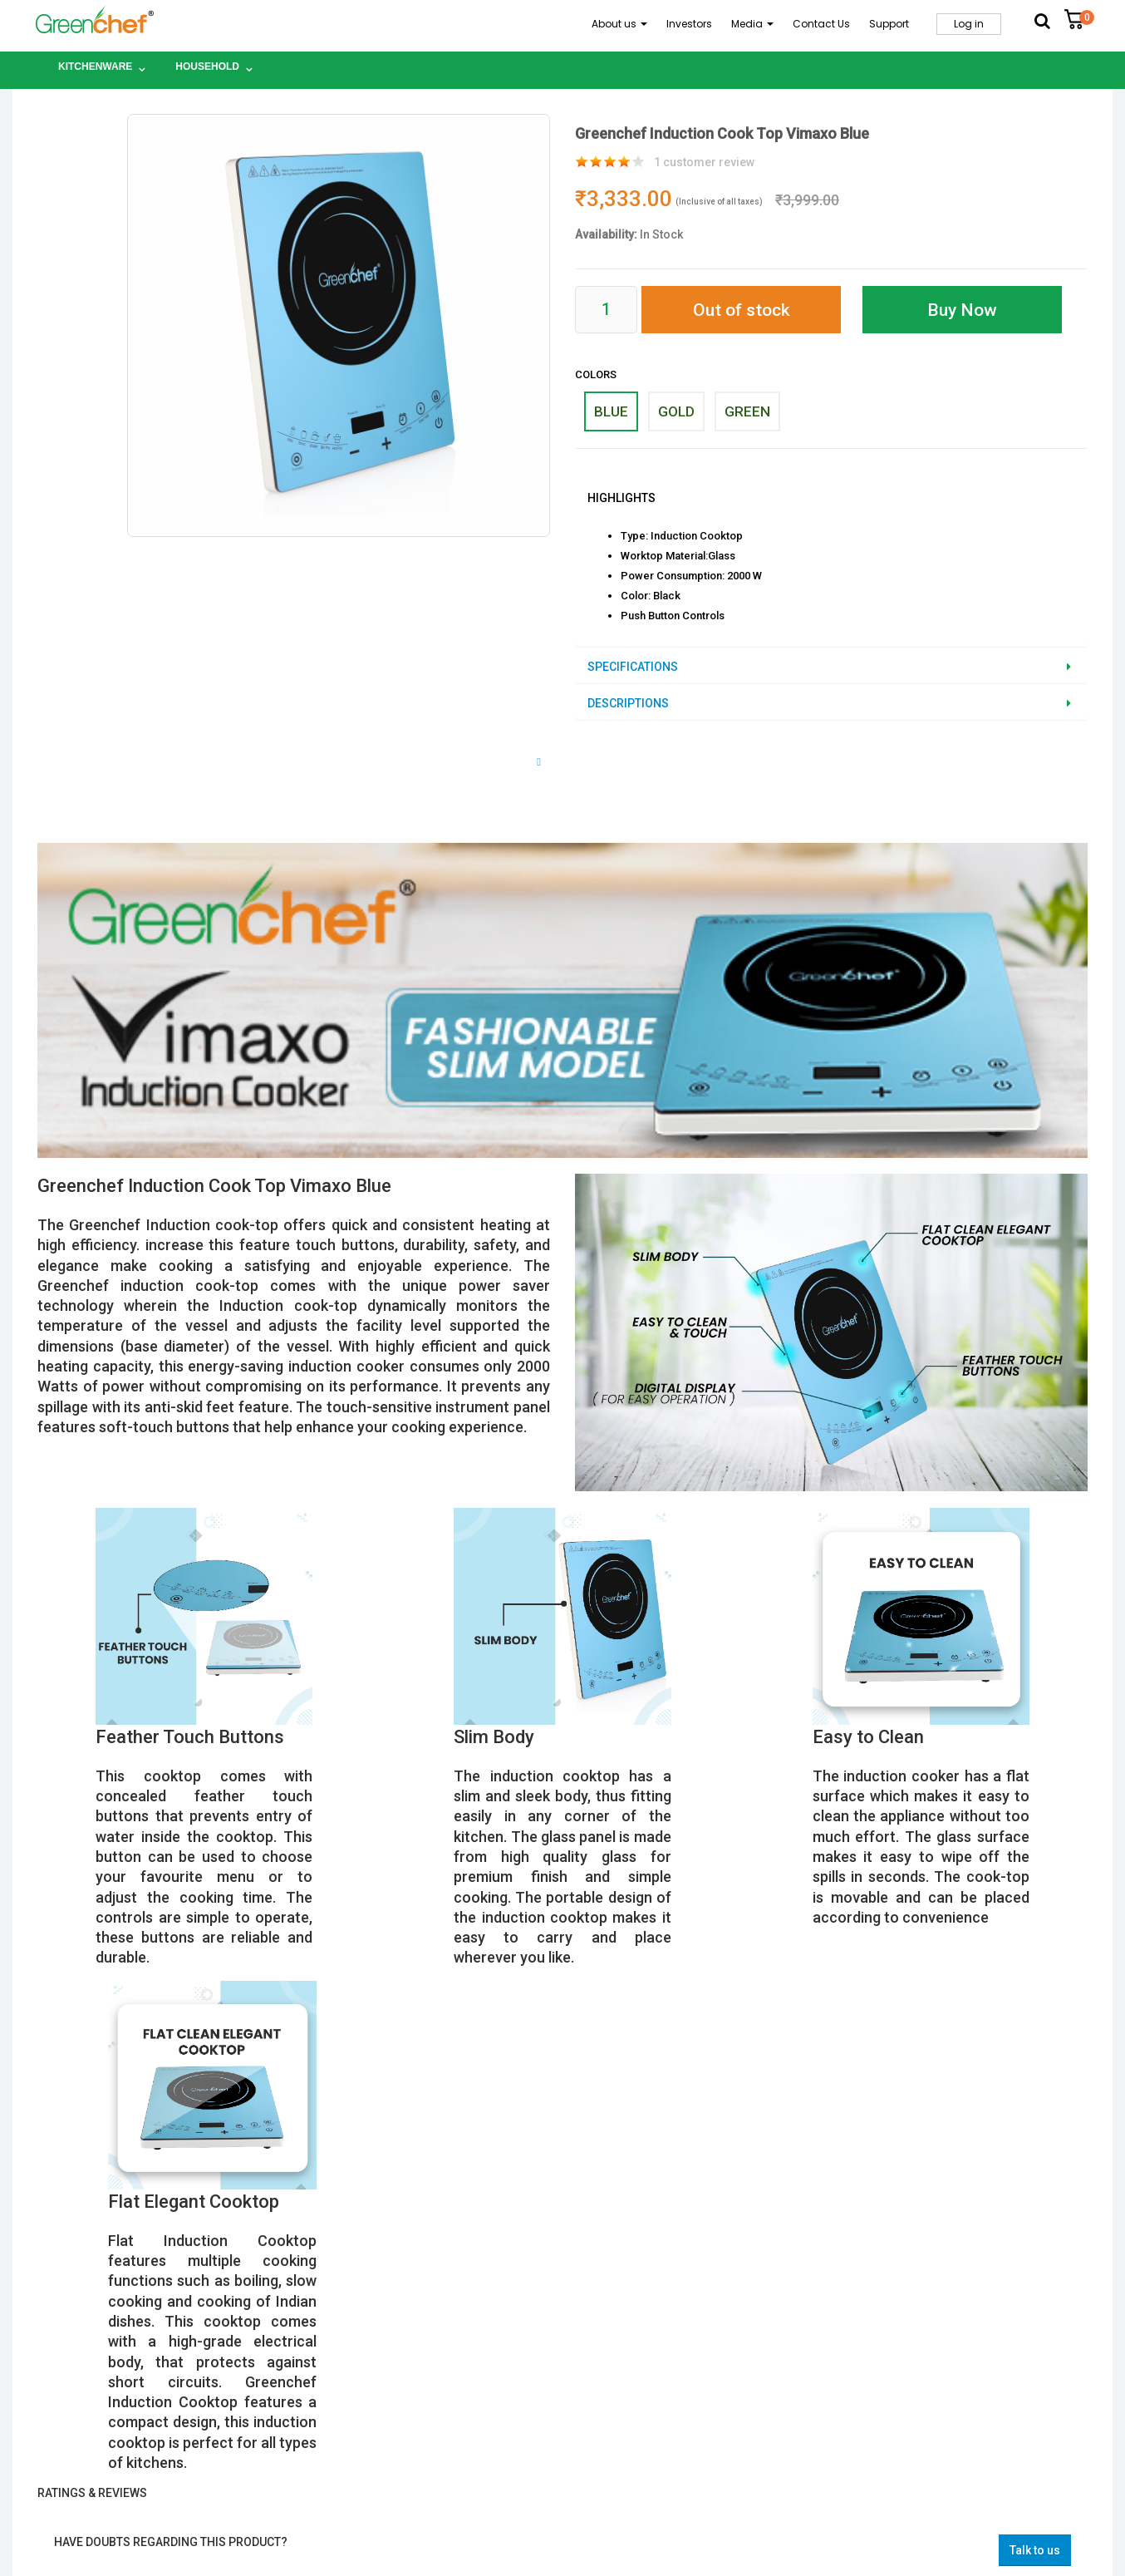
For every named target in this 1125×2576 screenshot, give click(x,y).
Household (207, 66)
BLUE (611, 411)
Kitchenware (95, 66)
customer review (704, 162)
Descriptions (628, 703)
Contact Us (821, 24)
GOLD (676, 411)
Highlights (621, 498)
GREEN (747, 411)
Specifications (632, 666)
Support (889, 24)
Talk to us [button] (1035, 2550)
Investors (689, 24)
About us (619, 24)
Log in (969, 24)
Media (752, 24)
